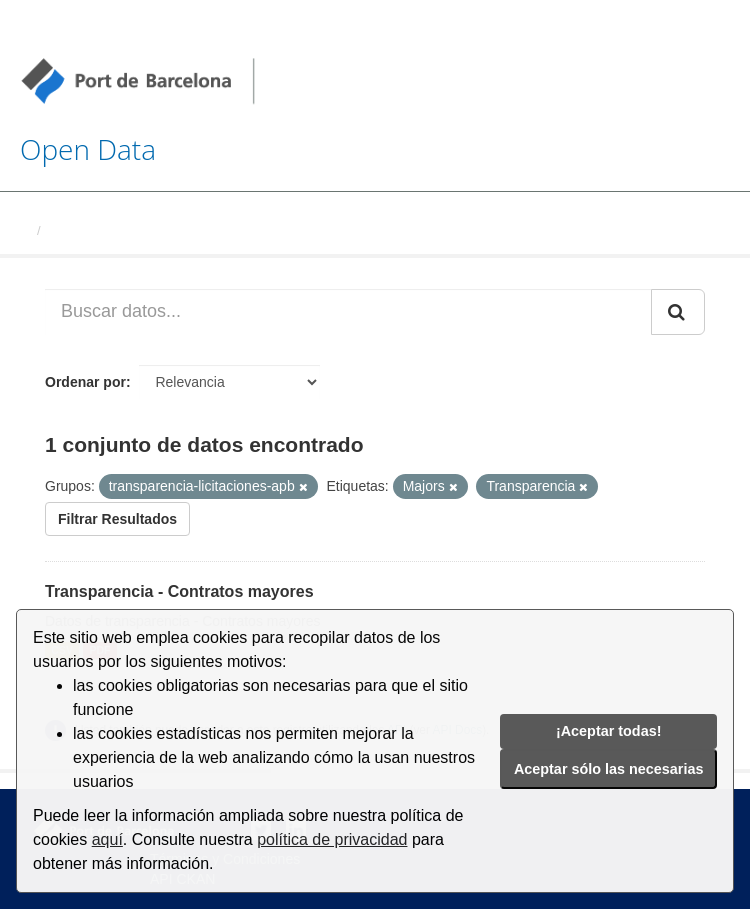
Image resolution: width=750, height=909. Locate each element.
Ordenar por (85, 382)
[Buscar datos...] (348, 312)
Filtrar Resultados (117, 519)
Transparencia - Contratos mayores (179, 591)
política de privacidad (332, 839)
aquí (107, 839)
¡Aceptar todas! (609, 731)
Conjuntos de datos (109, 230)
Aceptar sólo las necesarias (609, 769)
